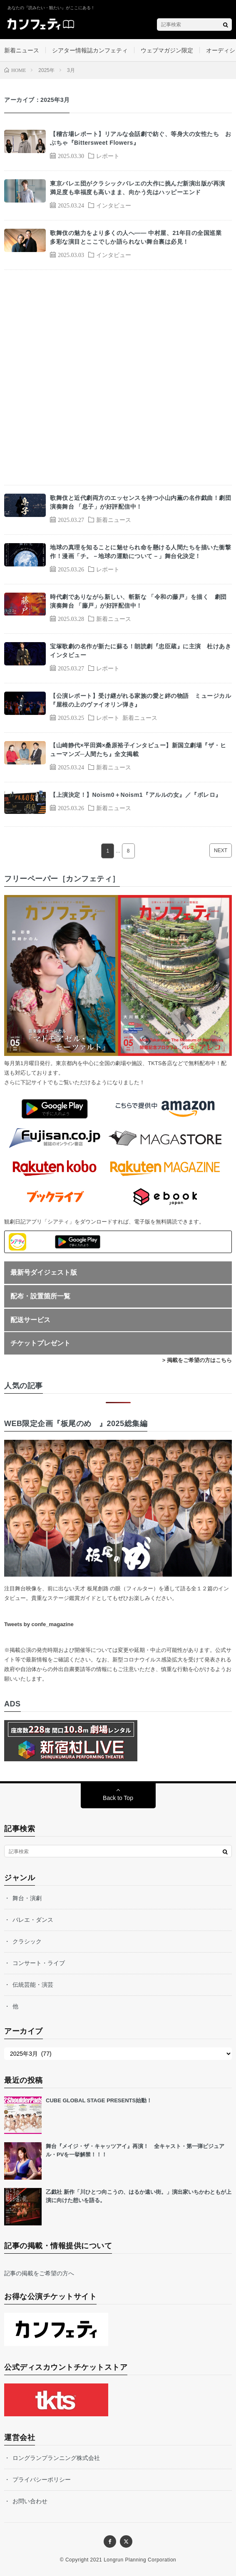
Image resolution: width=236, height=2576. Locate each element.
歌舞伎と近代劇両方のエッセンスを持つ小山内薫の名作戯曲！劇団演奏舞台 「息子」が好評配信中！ (140, 502)
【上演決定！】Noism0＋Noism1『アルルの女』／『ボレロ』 (135, 794)
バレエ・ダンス (32, 1919)
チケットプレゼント (40, 1343)
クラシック (27, 1941)
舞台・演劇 (27, 1898)
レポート (107, 155)
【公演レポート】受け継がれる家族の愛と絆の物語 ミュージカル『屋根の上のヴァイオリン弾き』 (140, 700)
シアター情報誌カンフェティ (90, 50)
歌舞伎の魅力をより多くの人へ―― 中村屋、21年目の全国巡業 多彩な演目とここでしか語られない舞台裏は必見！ (139, 237)
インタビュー (113, 205)
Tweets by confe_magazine (39, 1624)
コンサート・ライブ (38, 1963)
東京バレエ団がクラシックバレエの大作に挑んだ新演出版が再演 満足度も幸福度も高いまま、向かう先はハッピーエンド (140, 187)
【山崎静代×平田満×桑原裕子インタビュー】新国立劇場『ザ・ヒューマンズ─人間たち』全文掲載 (138, 749)
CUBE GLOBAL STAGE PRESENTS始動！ (99, 2100)
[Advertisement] (118, 377)
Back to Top (118, 1798)
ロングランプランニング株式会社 (56, 2458)
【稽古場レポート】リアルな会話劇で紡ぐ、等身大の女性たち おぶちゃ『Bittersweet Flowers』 (140, 138)
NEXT (220, 850)
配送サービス (30, 1319)
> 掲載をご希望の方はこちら (197, 1360)
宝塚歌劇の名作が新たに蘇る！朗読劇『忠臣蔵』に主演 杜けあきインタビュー (140, 650)
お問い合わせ (29, 2501)
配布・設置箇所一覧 (40, 1296)
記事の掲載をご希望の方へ (39, 2273)
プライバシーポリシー (41, 2479)
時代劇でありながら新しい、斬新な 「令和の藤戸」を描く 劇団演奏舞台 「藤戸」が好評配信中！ (138, 601)
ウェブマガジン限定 (167, 50)
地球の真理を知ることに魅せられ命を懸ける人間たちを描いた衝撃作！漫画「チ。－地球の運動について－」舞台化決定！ (140, 551)
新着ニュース (21, 50)
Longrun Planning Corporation (140, 2560)
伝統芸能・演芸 (32, 1984)
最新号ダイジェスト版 (43, 1272)
